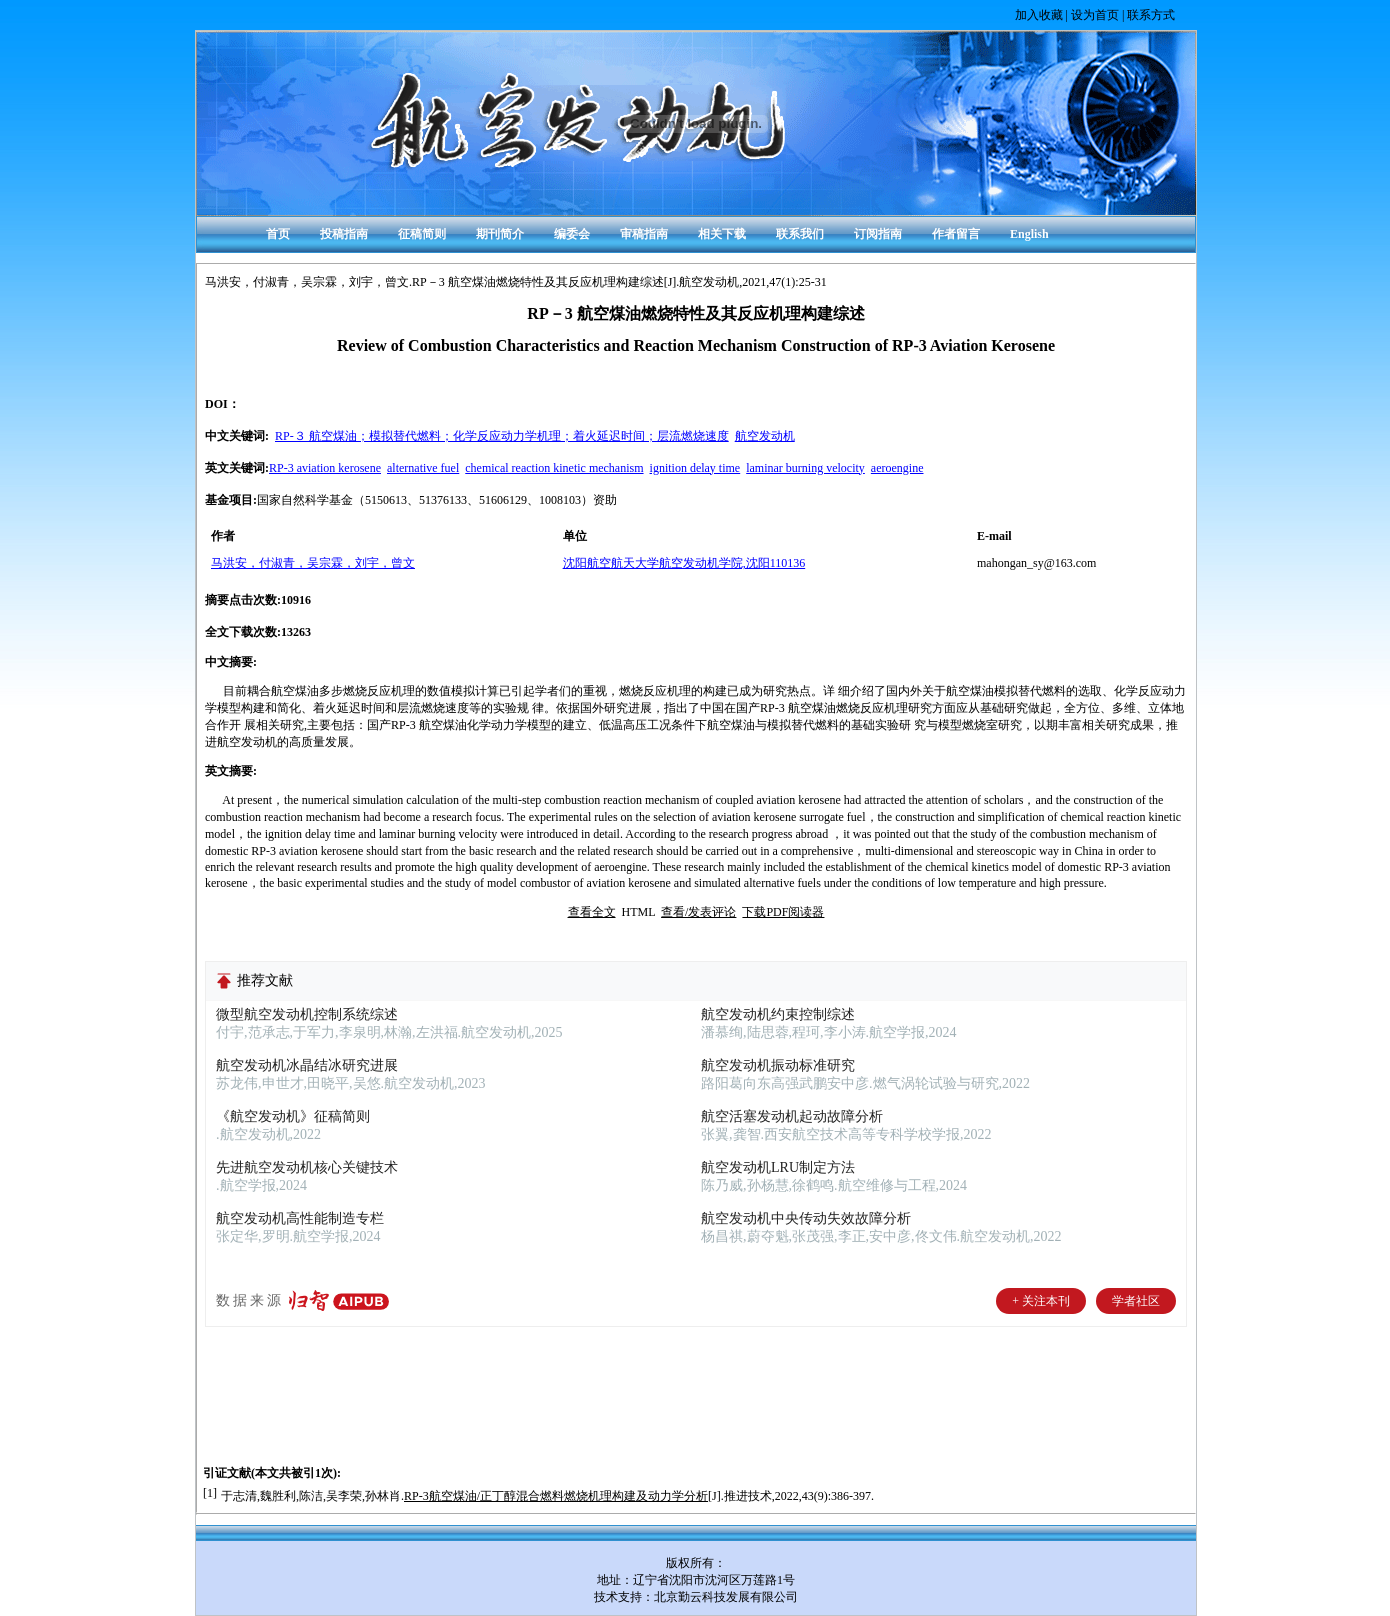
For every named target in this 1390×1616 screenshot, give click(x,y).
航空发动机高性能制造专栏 (300, 1218)
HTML (639, 912)
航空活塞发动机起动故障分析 (792, 1116)
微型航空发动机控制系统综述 (307, 1014)
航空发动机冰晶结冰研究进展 (307, 1065)
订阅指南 (878, 234)
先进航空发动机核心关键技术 (307, 1167)
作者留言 (956, 234)
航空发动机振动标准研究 (778, 1065)
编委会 (572, 234)
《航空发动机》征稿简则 (293, 1116)
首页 (278, 234)
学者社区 (1136, 1301)
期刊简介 (500, 234)
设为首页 (1095, 15)
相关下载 (722, 234)
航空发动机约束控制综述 (778, 1014)
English (1029, 234)
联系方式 (1151, 15)
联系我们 (800, 234)
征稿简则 (422, 234)
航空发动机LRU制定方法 (778, 1167)
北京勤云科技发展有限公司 (726, 1597)
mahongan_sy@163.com (1036, 563)
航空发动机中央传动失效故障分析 (806, 1218)
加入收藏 (1039, 15)
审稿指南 (644, 234)
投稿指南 (344, 234)
